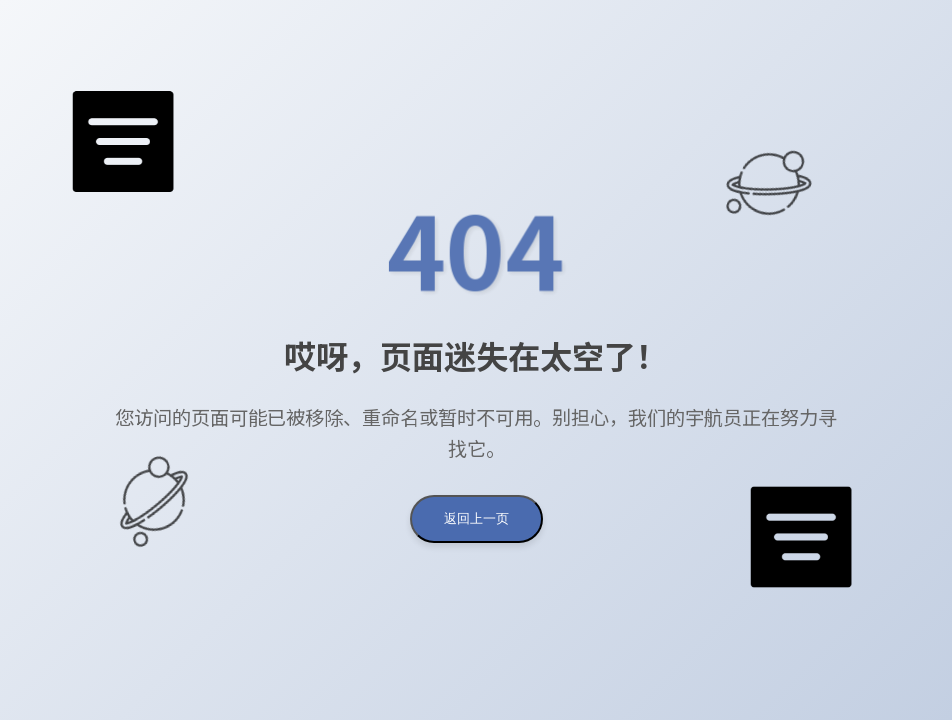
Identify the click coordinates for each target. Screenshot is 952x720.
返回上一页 (476, 518)
